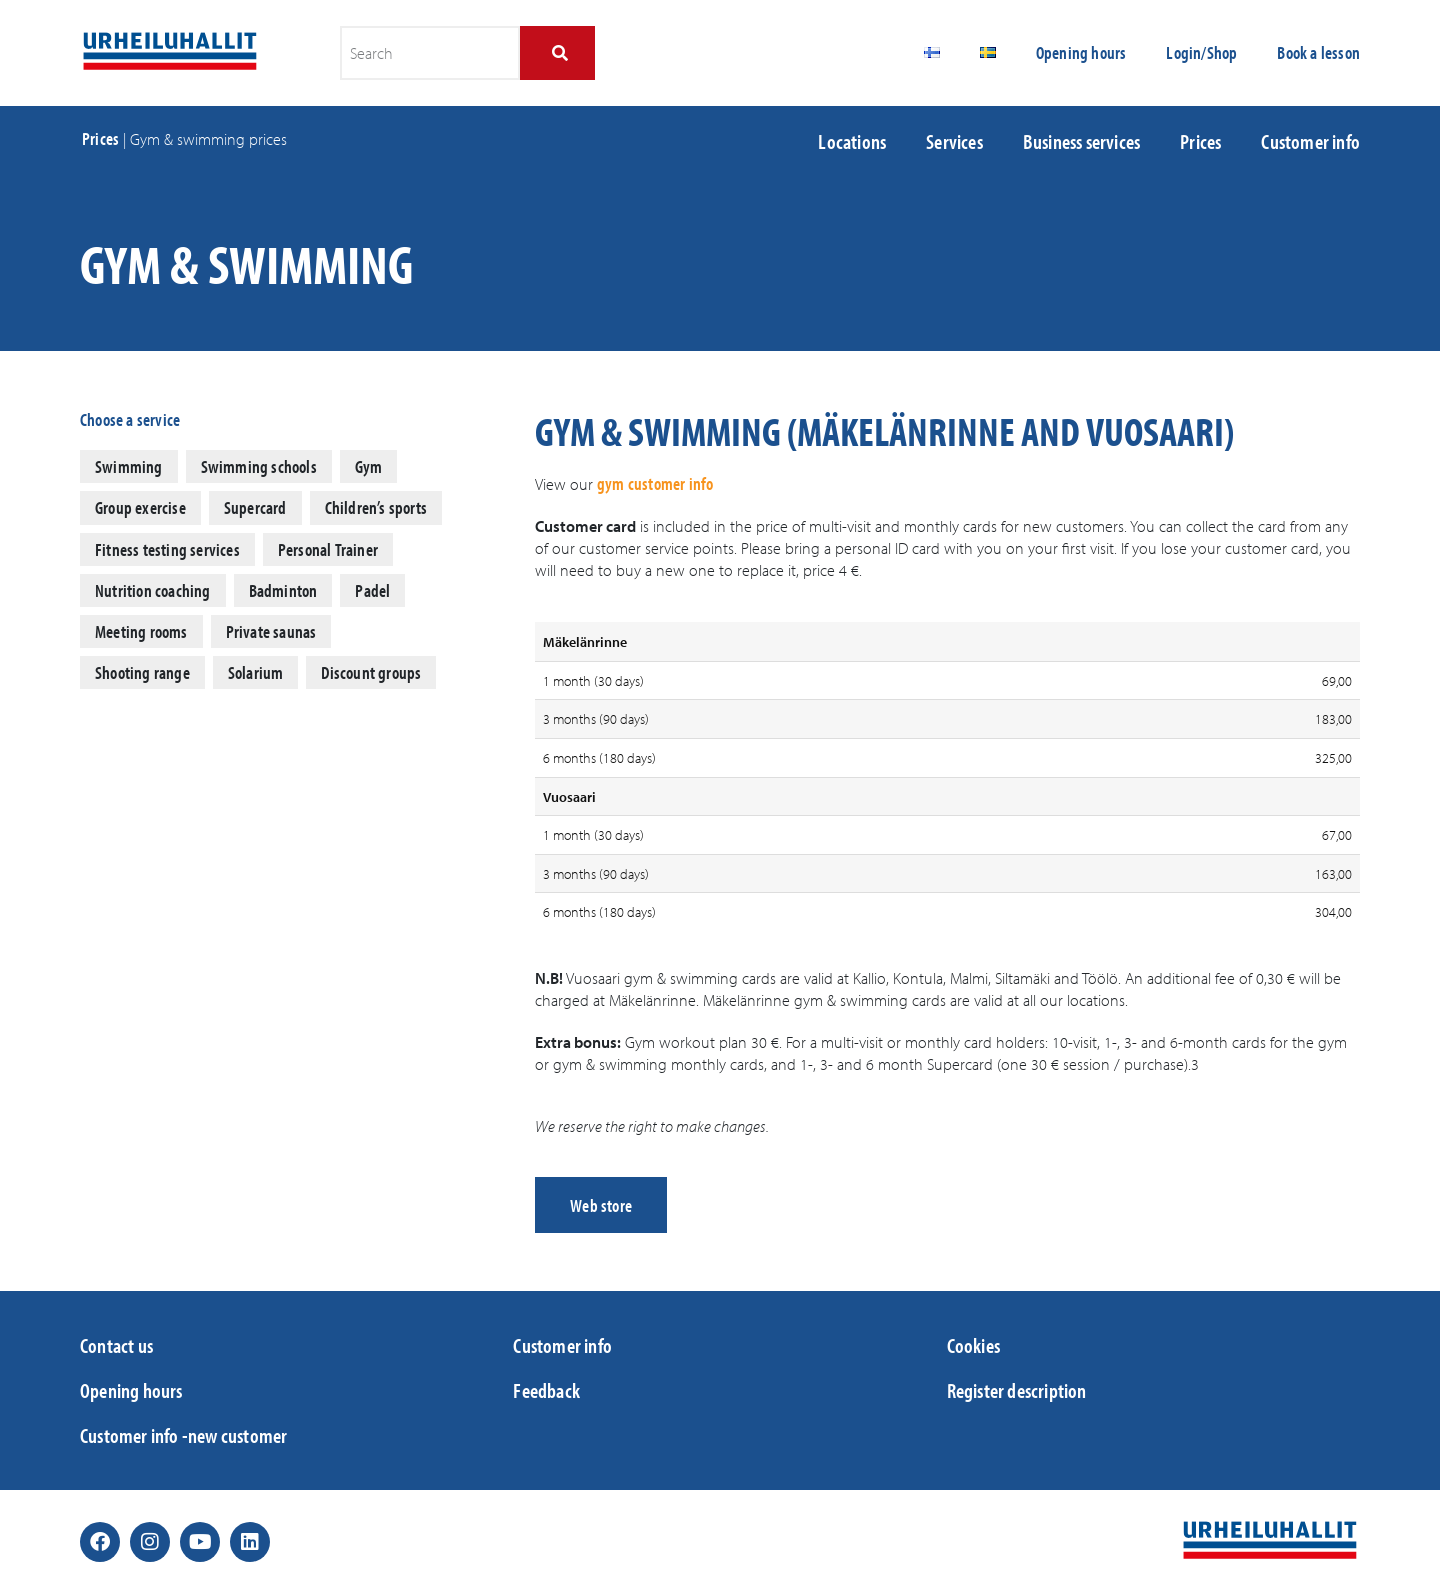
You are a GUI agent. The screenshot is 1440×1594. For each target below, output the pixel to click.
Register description (1017, 1390)
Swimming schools (259, 466)
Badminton (283, 590)
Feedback (546, 1390)
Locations (852, 141)
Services (954, 141)
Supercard (255, 507)
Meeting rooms (141, 631)
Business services (1081, 141)
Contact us (116, 1345)
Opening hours (1081, 52)
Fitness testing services (167, 549)
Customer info (1310, 141)
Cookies (973, 1345)
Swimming (129, 466)
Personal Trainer (328, 549)
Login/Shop (1201, 52)
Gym (369, 466)
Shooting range (142, 672)
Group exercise (140, 507)
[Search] (557, 53)
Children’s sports (376, 507)
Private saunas (271, 631)
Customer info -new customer (183, 1435)
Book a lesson (1318, 52)
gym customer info (655, 483)
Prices (100, 138)
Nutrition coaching (153, 590)
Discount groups (371, 672)
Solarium (256, 672)
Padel (372, 590)
